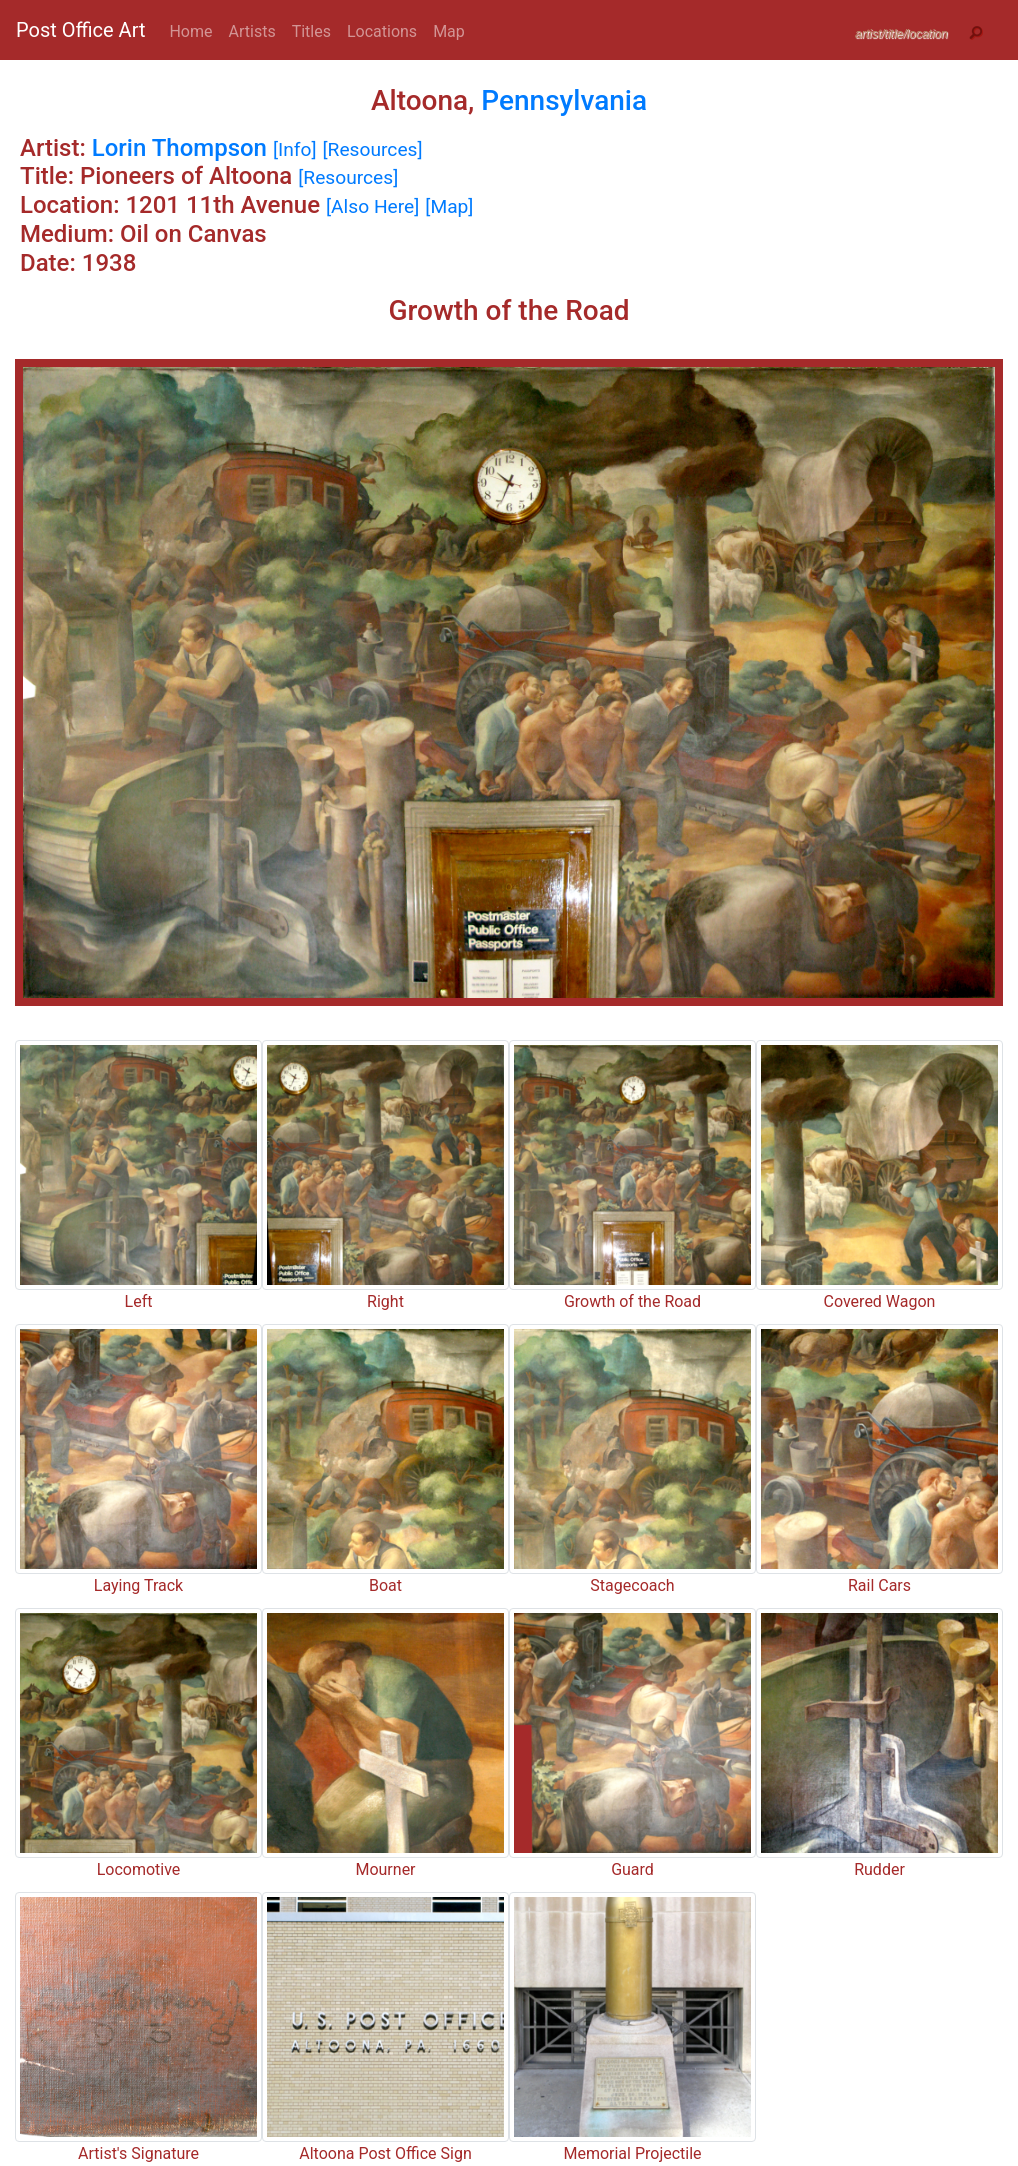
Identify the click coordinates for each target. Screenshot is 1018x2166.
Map (449, 31)
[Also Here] (372, 206)
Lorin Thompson (179, 148)
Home (190, 31)
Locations (382, 31)
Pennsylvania (564, 100)
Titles (311, 31)
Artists (252, 31)
